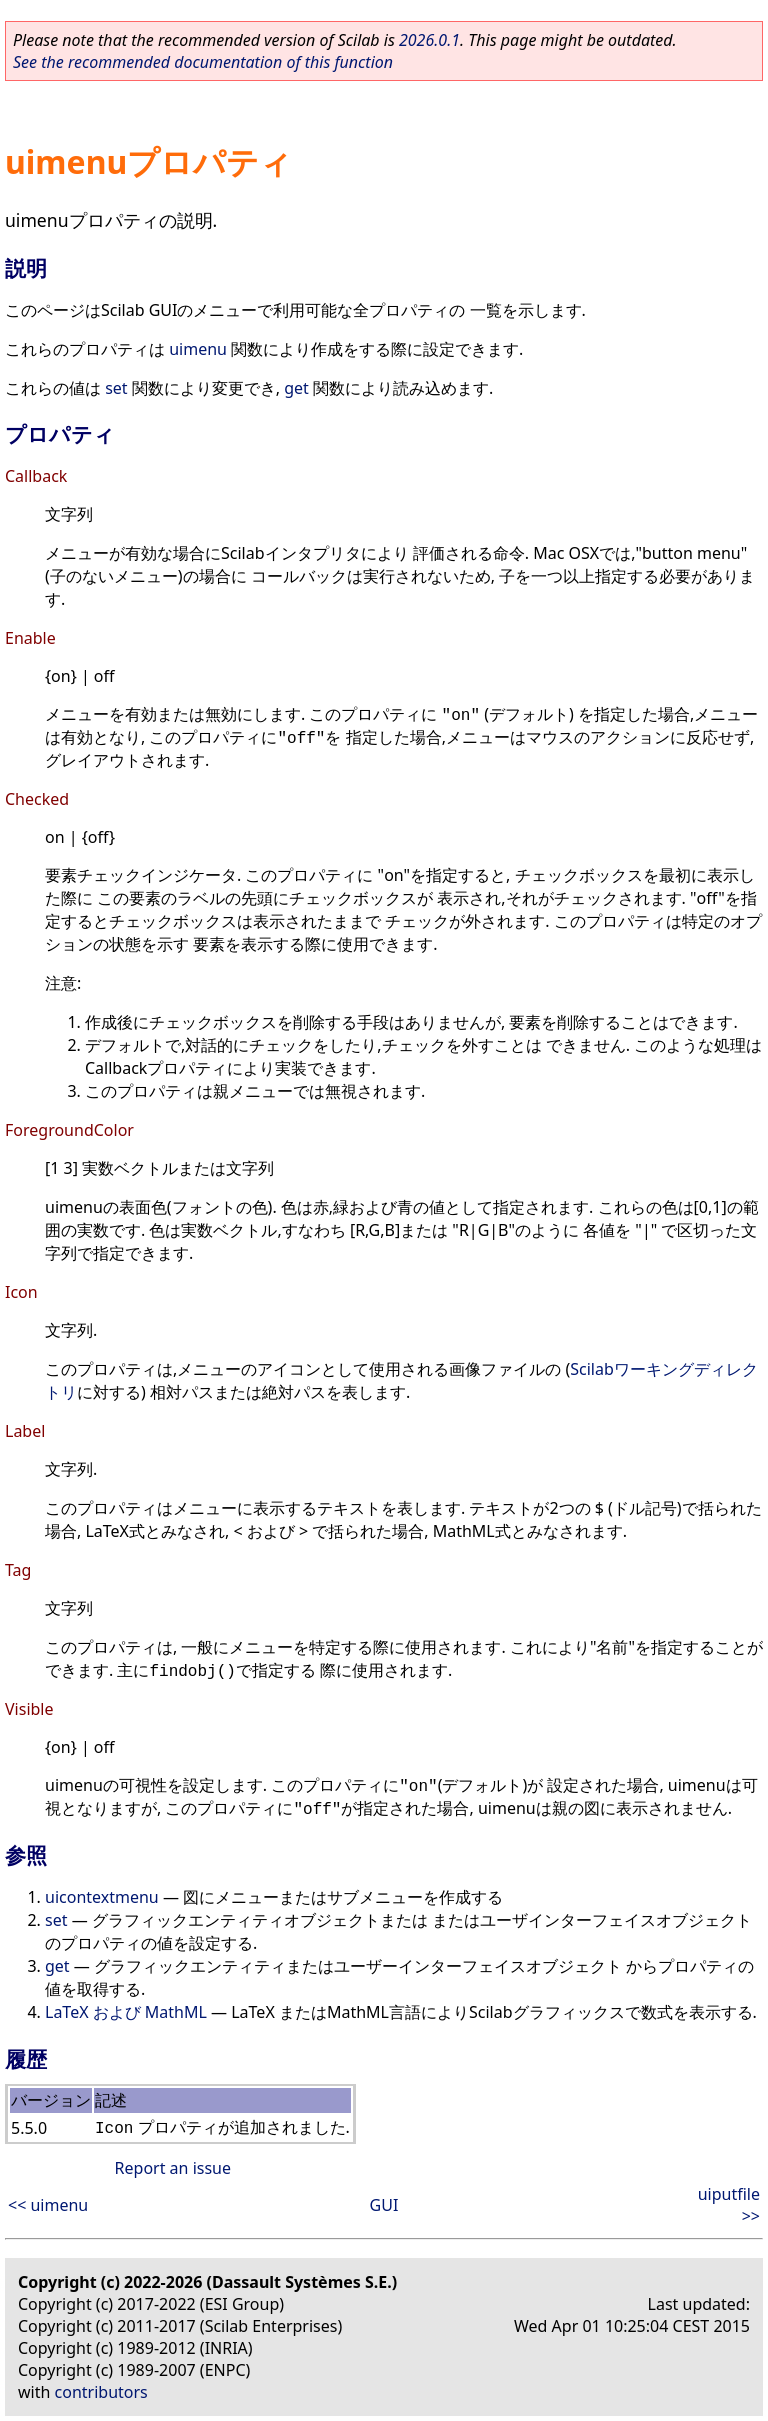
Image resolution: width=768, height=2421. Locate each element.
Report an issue (173, 2168)
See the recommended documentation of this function (203, 62)
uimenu (198, 349)
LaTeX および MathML (126, 2012)
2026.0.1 (429, 40)
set (116, 388)
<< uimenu (48, 2205)
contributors (101, 2392)
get (296, 388)
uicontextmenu (102, 1897)
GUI (384, 2205)
